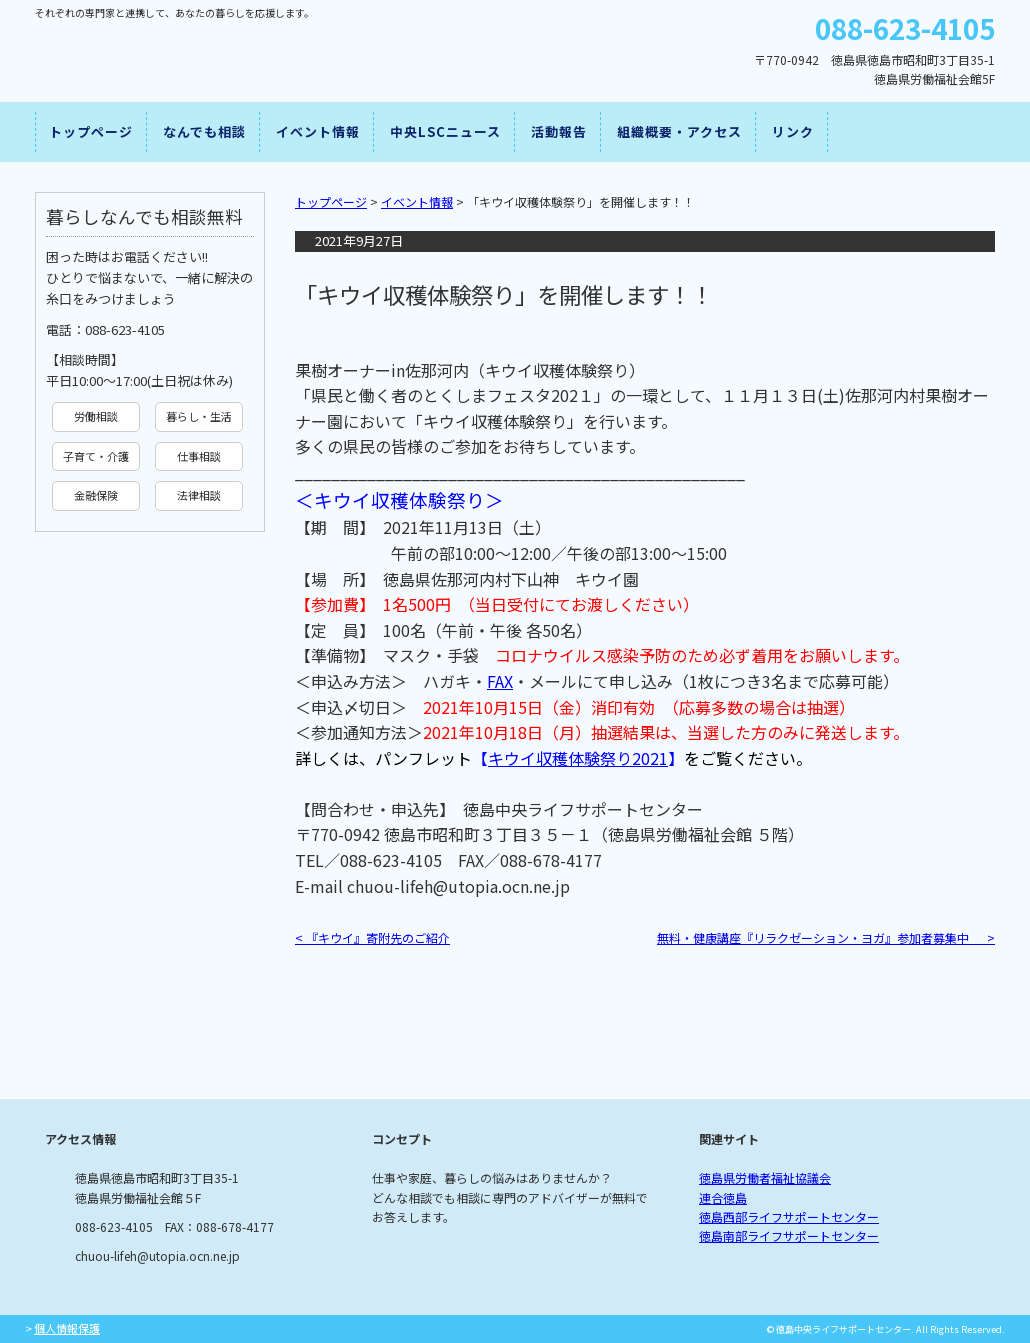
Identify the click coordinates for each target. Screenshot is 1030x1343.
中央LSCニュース (445, 131)
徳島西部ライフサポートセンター (789, 1216)
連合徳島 (723, 1197)
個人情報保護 (67, 1328)
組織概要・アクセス (679, 131)
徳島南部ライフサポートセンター (789, 1235)
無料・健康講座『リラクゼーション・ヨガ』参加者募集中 (826, 937)
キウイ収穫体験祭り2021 (578, 758)
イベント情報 (318, 131)
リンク (793, 131)
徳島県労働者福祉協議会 (765, 1177)
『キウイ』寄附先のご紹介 (372, 937)
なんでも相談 (204, 131)
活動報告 (559, 131)
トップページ (91, 131)
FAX (500, 681)
